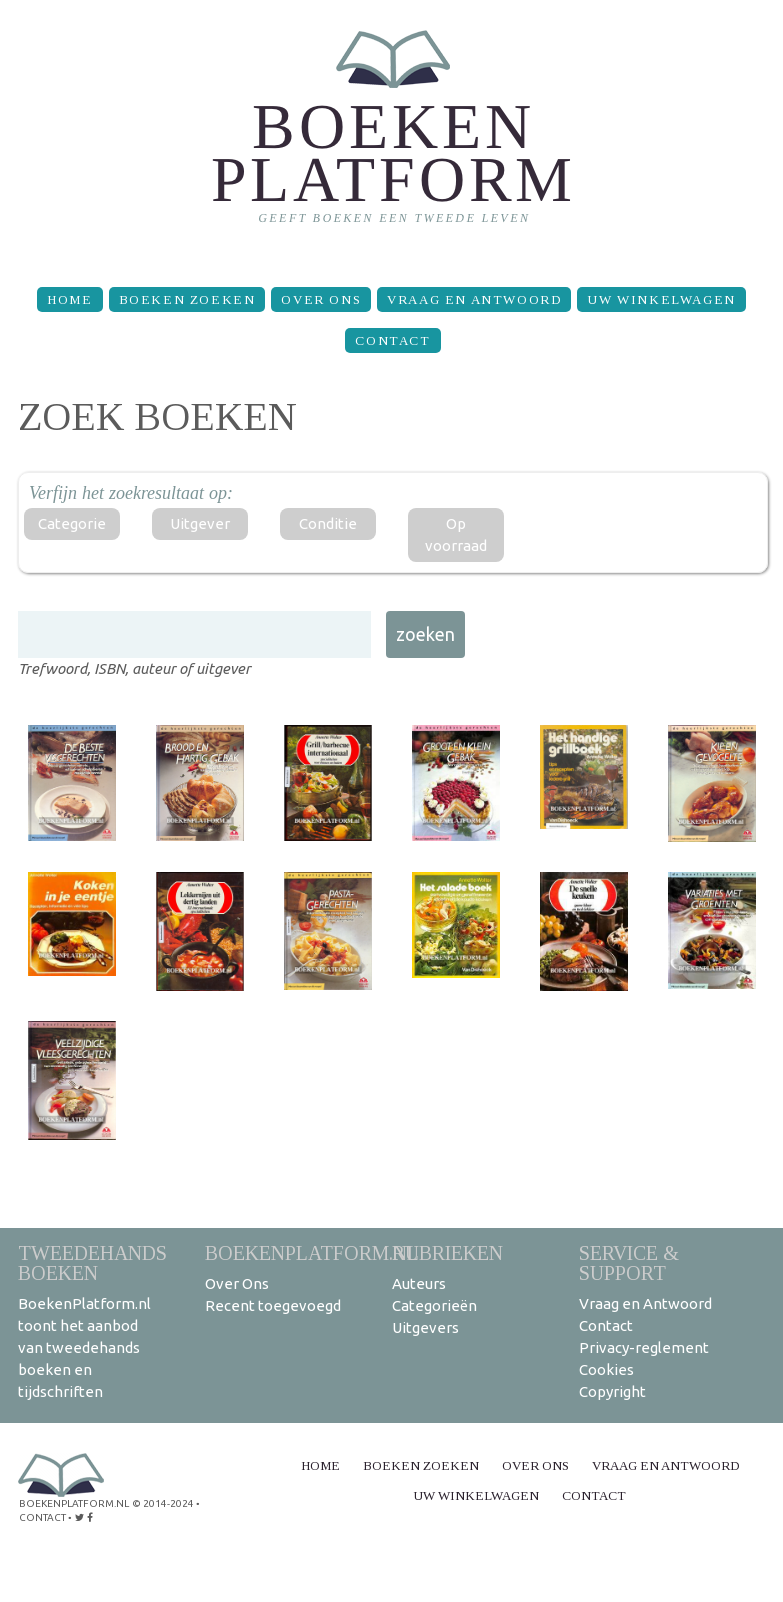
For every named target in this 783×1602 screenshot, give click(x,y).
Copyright (612, 1391)
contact (42, 1517)
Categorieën (434, 1305)
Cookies (606, 1369)
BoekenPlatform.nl (312, 1252)
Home (69, 299)
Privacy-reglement (644, 1347)
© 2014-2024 (163, 1503)
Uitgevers (425, 1327)
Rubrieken (447, 1252)
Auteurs (419, 1283)
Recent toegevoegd (273, 1305)
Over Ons (321, 299)
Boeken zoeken (187, 299)
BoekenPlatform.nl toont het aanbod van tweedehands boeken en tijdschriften (84, 1347)
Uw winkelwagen (661, 299)
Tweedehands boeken (92, 1262)
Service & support (629, 1262)
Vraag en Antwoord (474, 299)
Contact (392, 340)
